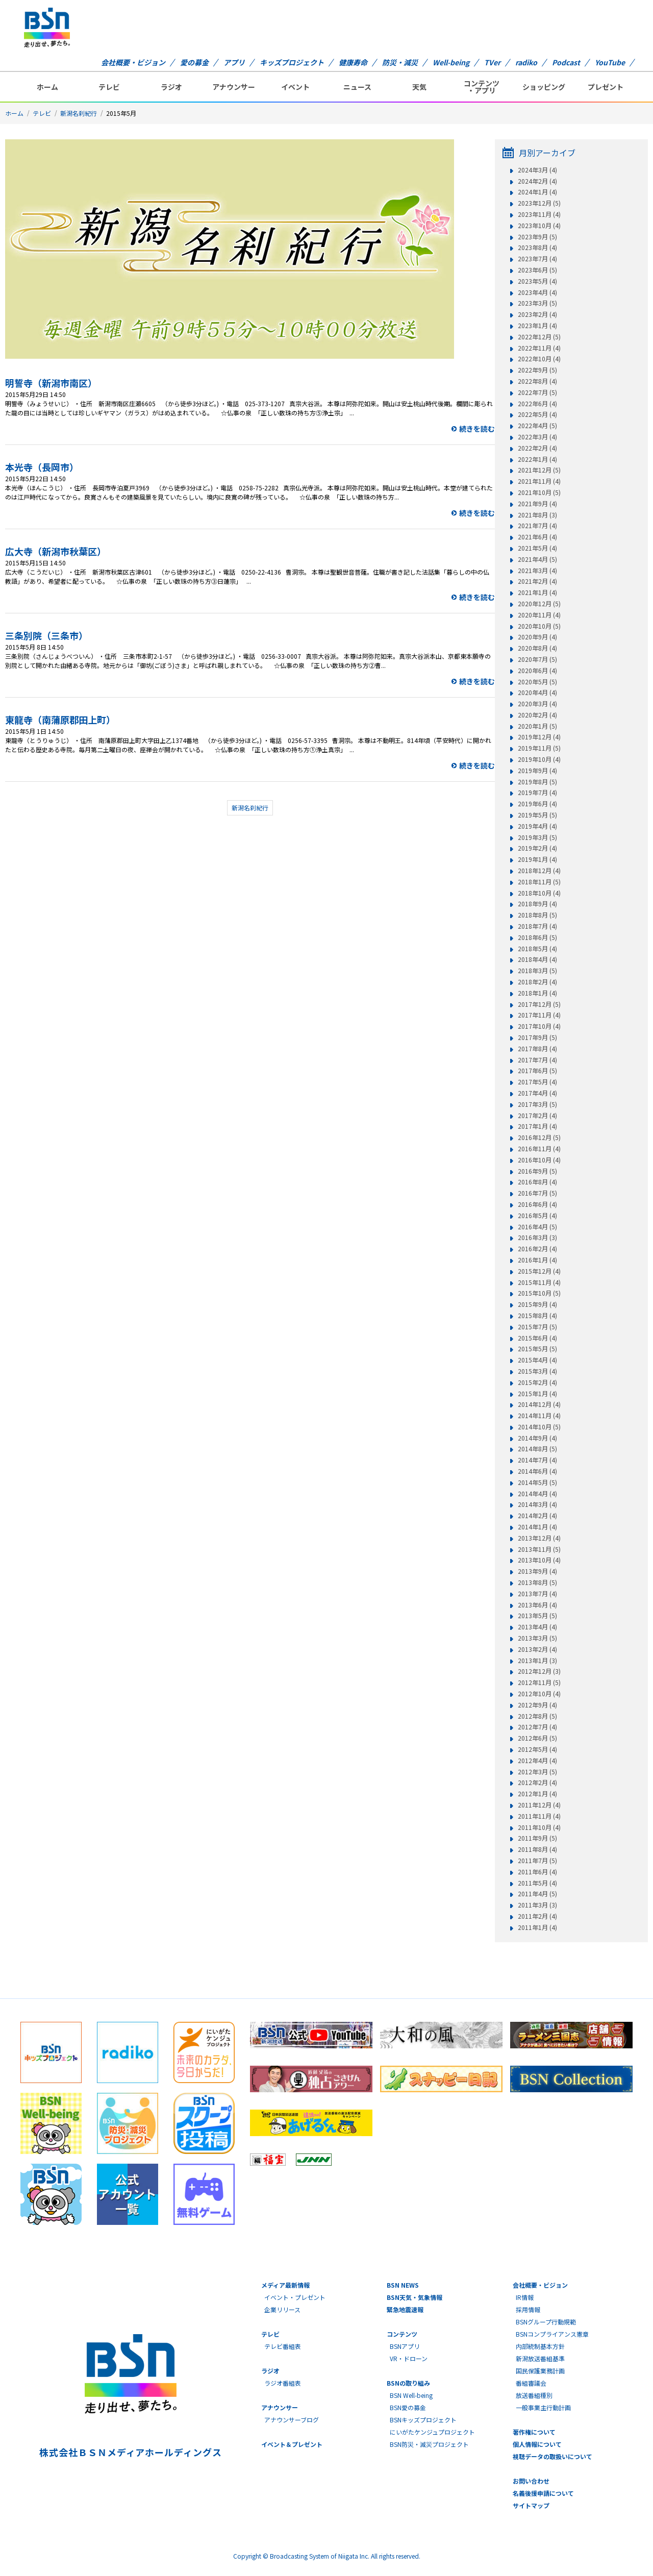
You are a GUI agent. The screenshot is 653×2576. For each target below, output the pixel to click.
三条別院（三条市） (46, 635)
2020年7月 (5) (537, 659)
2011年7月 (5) (537, 1860)
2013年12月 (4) (539, 1538)
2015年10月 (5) (539, 1293)
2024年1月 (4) (537, 192)
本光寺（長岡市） (42, 467)
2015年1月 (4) (537, 1394)
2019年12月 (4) (539, 737)
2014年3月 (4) (537, 1504)
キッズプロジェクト (292, 62)
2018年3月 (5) (537, 971)
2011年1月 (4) (537, 1927)
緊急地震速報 (405, 2309)
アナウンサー (233, 87)
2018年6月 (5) (537, 937)
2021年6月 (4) (537, 537)
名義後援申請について (543, 2493)
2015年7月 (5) (537, 1327)
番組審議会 (531, 2383)
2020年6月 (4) (537, 670)
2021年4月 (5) (537, 559)
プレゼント (605, 87)
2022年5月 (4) (537, 414)
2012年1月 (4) (537, 1794)
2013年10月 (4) (539, 1560)
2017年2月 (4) (537, 1115)
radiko (526, 62)
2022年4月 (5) (537, 426)
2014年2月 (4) (537, 1516)
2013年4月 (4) (537, 1627)
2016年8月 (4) (537, 1182)
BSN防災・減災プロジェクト (429, 2444)
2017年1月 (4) (537, 1126)
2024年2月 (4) (537, 181)
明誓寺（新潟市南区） (51, 382)
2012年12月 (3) (539, 1671)
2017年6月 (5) (537, 1071)
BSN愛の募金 (408, 2407)
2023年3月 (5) (537, 303)
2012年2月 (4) (537, 1782)
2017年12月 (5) (539, 1004)
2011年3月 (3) (537, 1905)
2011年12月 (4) (539, 1805)
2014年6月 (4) (537, 1471)
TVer (492, 62)
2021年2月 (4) (537, 581)
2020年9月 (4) (537, 637)
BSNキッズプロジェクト (423, 2419)
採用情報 (528, 2309)
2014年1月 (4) (537, 1527)
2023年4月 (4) (537, 292)
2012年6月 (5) (537, 1738)
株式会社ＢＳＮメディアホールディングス (130, 2452)
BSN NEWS (403, 2285)
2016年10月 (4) (539, 1160)
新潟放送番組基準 (540, 2358)
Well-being (451, 62)
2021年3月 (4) (537, 570)
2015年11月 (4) (539, 1282)
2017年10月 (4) (539, 1026)
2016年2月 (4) (537, 1249)
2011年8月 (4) (537, 1849)
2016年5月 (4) (537, 1215)
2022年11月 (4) (539, 348)
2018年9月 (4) (537, 904)
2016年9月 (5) (537, 1171)
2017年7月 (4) (537, 1060)
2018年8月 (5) (537, 915)
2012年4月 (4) (537, 1760)
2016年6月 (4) (537, 1204)
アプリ (234, 62)
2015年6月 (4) (537, 1338)
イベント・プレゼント (294, 2297)
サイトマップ (531, 2505)
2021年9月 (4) (537, 504)
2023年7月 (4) (537, 259)
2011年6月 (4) (537, 1872)
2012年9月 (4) (537, 1705)
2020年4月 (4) (537, 692)
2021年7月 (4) (537, 526)
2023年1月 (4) (537, 325)
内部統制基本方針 (540, 2346)
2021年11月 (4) (539, 481)
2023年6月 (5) (537, 270)
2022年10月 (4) (539, 359)
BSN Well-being (411, 2395)
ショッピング (543, 87)
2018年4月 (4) (537, 959)
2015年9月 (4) (537, 1304)
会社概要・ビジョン (133, 62)
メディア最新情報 (285, 2285)
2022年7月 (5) (537, 392)
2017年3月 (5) (537, 1104)
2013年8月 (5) (537, 1582)
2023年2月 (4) (537, 314)
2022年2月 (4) (537, 448)
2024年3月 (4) (537, 170)
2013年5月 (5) (537, 1616)
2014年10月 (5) (539, 1427)
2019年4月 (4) (537, 826)
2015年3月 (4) (537, 1371)
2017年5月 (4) (537, 1082)
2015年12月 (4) (539, 1271)
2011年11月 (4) (539, 1816)
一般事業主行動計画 (543, 2407)
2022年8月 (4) (537, 381)
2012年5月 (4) (537, 1749)
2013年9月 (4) (537, 1571)
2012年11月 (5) (539, 1682)
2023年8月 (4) (537, 247)
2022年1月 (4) (537, 459)
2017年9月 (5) (537, 1037)
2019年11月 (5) (539, 748)
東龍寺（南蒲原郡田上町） (60, 719)
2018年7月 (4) (537, 926)
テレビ (109, 87)
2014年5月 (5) (537, 1482)
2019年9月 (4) (537, 770)
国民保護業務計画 (540, 2370)
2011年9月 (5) (537, 1838)
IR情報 (525, 2297)
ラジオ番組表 (282, 2383)
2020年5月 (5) (537, 682)
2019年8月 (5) (537, 782)
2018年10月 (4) (539, 893)
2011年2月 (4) (537, 1916)
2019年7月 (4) (537, 792)
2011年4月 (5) (537, 1894)
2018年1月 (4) (537, 993)
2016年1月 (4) (537, 1260)
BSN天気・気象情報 (414, 2297)
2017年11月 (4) (539, 1015)
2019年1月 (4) (537, 859)
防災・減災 (400, 62)
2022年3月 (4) (537, 437)
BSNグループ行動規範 (546, 2321)
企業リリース (282, 2309)
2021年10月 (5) (539, 492)
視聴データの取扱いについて (552, 2456)
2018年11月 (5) (539, 882)
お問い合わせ (531, 2480)
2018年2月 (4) (537, 982)
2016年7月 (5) (537, 1193)
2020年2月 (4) (537, 715)
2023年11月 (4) (539, 214)
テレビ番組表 (282, 2346)
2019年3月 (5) (537, 837)
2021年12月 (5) (539, 470)
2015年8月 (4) (537, 1315)
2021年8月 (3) (537, 515)
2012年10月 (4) (539, 1694)
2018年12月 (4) (539, 870)
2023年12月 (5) (539, 203)
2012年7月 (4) (537, 1727)
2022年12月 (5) (539, 337)
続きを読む (477, 429)
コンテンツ (402, 2334)
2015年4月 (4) (537, 1360)
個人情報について (537, 2444)
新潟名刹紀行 (78, 113)
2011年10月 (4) (539, 1827)
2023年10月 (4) (539, 225)
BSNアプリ (405, 2346)
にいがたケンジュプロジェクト (432, 2432)
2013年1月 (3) (537, 1660)
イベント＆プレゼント (291, 2444)
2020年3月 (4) (537, 704)
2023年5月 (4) (537, 281)
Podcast (566, 62)
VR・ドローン (409, 2358)
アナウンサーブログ (291, 2419)
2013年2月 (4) (537, 1649)
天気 (419, 87)
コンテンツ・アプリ (481, 86)
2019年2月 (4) (537, 848)
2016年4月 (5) (537, 1227)
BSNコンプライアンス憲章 (552, 2334)
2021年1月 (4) (537, 592)
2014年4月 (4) (537, 1494)
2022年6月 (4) (537, 404)
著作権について (534, 2432)
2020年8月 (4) (537, 648)
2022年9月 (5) (537, 370)
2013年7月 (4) (537, 1594)
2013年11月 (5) (539, 1549)
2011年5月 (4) (537, 1883)
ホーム (47, 87)
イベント (295, 87)
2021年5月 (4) (537, 548)
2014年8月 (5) (537, 1449)
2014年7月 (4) (537, 1460)
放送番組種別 (534, 2395)
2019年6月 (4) (537, 804)
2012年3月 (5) (537, 1772)
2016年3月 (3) (537, 1237)
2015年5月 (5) (537, 1349)
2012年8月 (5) (537, 1716)
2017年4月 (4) (537, 1093)
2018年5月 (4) (537, 949)
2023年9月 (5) (537, 237)
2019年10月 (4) (539, 759)
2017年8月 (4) (537, 1049)
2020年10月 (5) (539, 626)
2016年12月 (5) (539, 1137)
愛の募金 (194, 62)
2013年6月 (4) (537, 1605)
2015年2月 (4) (537, 1382)
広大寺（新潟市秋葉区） (55, 551)
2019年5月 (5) (537, 815)
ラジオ (171, 87)
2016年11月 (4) (539, 1149)
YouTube (610, 62)
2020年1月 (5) (537, 726)
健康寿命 (353, 62)
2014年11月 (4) (539, 1415)
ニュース (357, 87)
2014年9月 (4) (537, 1438)
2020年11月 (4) (539, 615)
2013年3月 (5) (537, 1638)
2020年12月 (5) (539, 604)
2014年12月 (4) (539, 1404)
